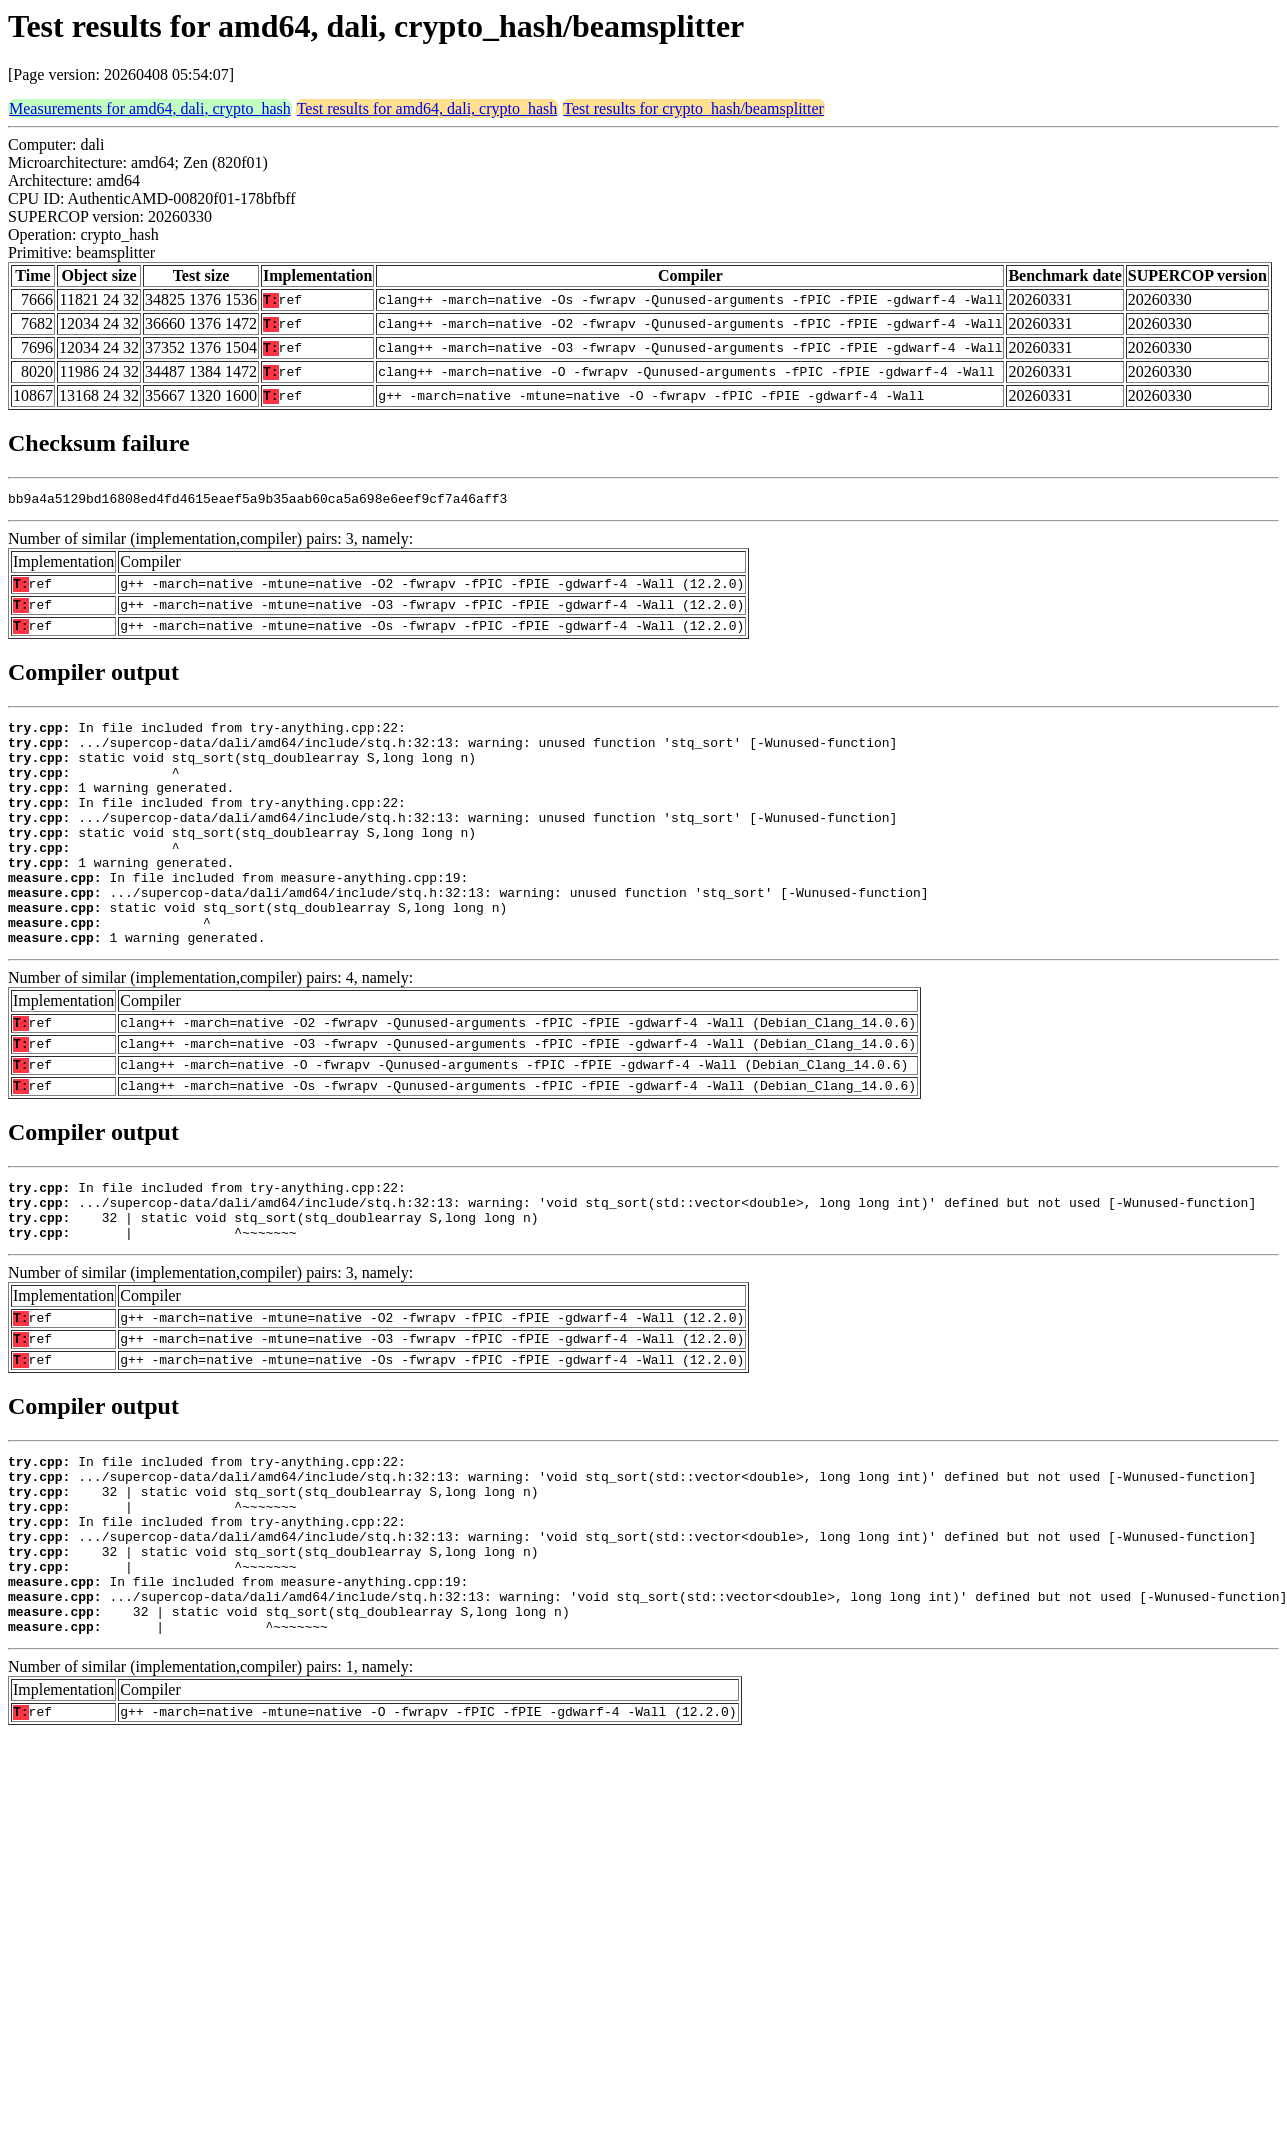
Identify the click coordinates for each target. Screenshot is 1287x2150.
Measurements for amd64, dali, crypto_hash (150, 108)
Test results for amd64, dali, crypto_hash (427, 108)
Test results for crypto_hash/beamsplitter (693, 108)
